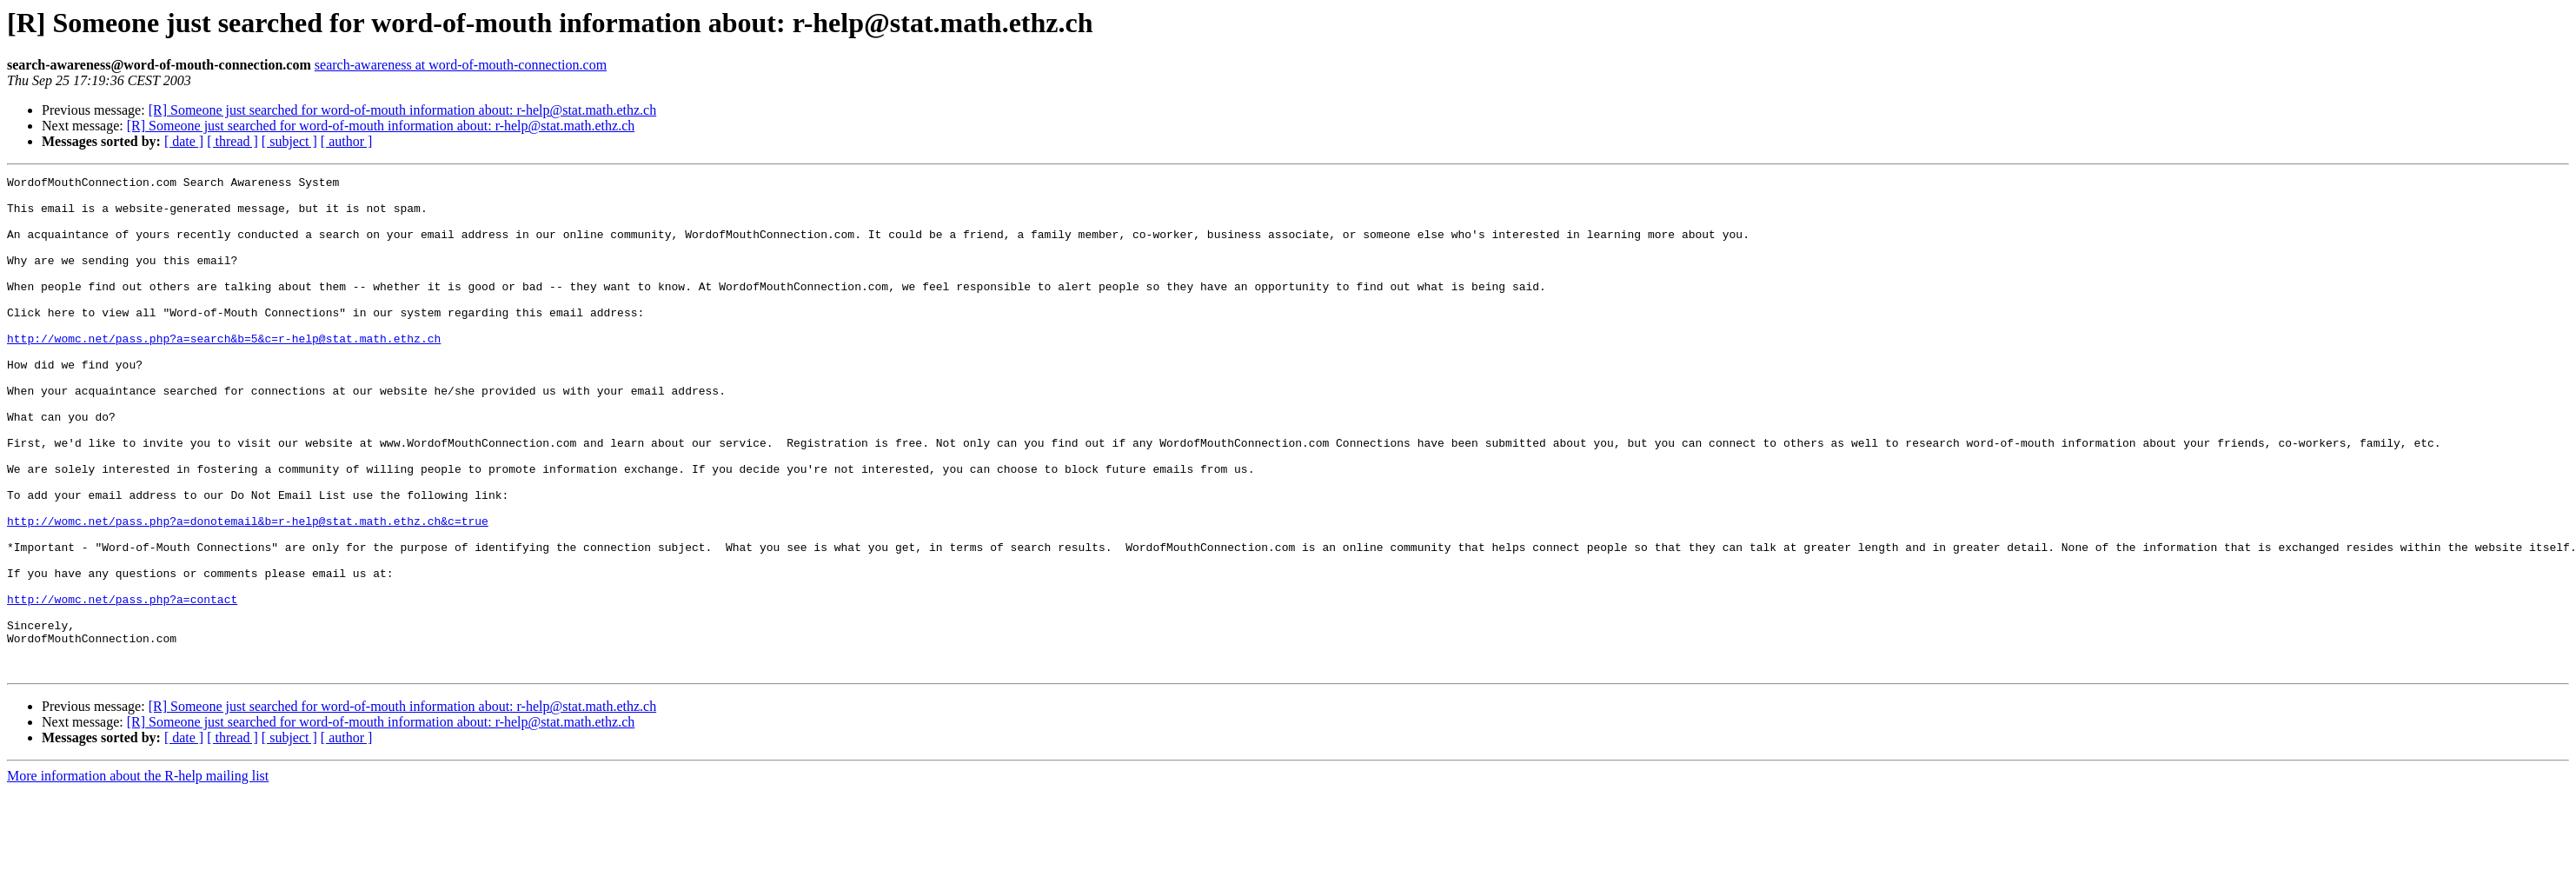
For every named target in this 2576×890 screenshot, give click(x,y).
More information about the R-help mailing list (138, 874)
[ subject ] (289, 141)
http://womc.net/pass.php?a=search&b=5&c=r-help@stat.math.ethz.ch (224, 372)
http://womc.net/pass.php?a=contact (122, 685)
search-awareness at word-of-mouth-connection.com (461, 64)
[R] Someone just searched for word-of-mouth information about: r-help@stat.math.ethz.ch (402, 110)
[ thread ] (232, 141)
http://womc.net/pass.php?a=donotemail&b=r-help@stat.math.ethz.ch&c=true (247, 591)
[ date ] (183, 141)
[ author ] (347, 141)
